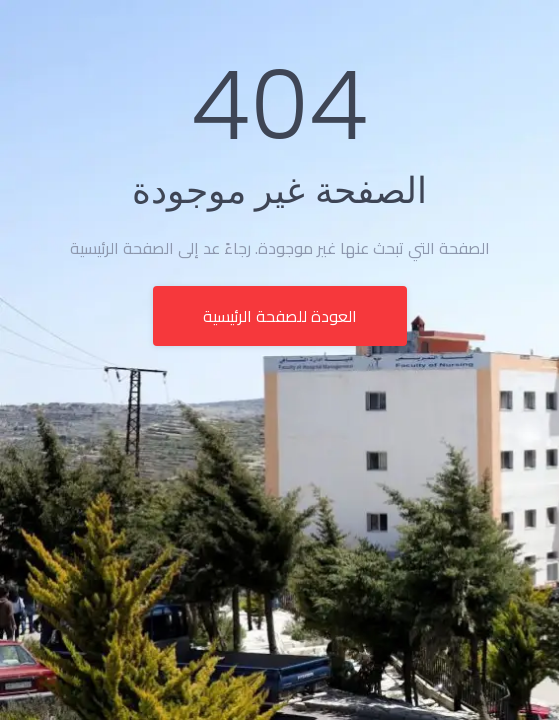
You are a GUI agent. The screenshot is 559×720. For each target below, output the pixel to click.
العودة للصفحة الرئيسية (280, 316)
